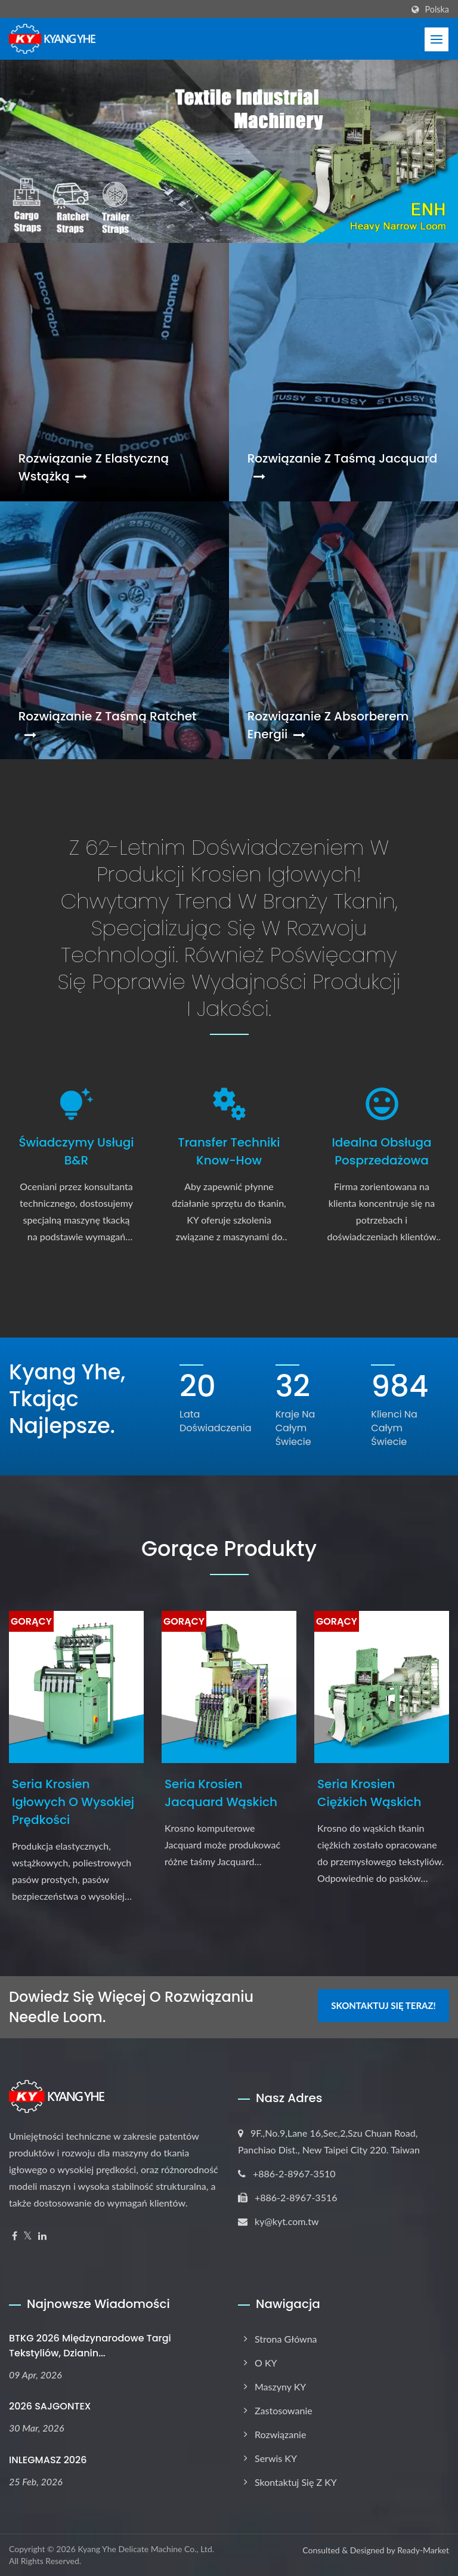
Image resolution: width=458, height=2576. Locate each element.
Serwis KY (276, 2458)
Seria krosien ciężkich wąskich (369, 1793)
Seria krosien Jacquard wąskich (221, 1793)
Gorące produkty (229, 1548)
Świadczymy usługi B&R (76, 1151)
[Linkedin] (42, 2236)
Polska (437, 9)
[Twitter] (27, 2236)
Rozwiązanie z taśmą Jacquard (342, 466)
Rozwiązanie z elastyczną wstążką (93, 467)
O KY (266, 2362)
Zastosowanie (283, 2410)
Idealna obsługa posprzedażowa (381, 1151)
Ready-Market (423, 2550)
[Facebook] (14, 2236)
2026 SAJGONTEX (50, 2406)
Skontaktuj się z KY (296, 2482)
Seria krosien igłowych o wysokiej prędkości (73, 1802)
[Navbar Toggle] (436, 39)
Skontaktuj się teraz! (383, 2005)
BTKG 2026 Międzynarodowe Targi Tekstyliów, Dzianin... (90, 2345)
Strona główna (286, 2338)
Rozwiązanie (280, 2434)
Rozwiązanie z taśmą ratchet (107, 724)
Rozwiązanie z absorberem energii (328, 725)
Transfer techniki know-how (229, 1151)
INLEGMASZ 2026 (48, 2460)
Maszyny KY (280, 2386)
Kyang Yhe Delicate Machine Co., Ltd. (146, 2549)
